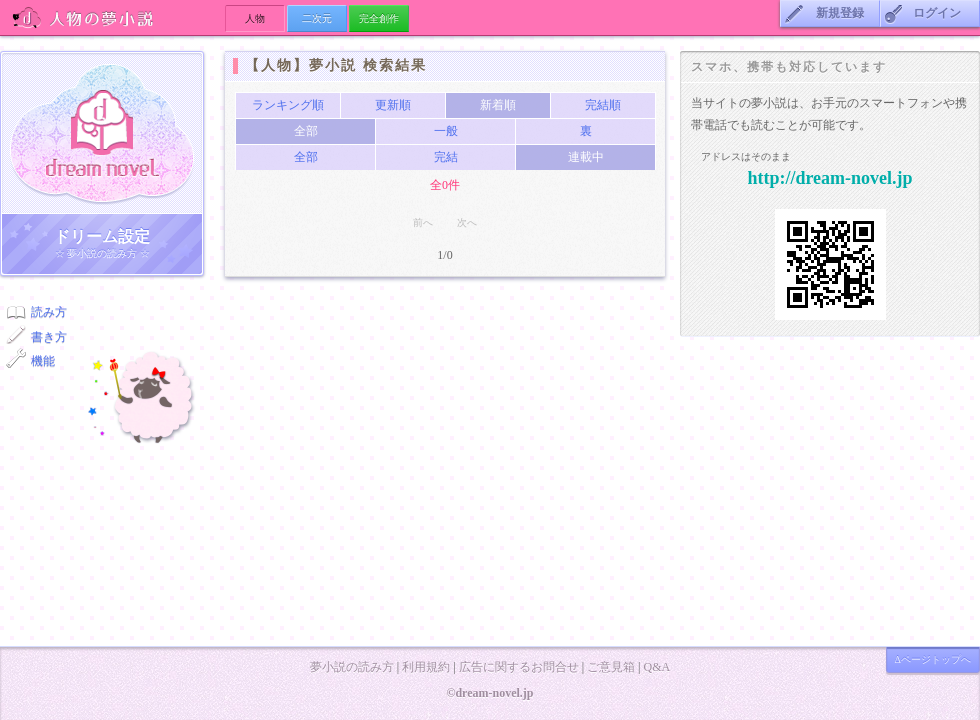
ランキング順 (288, 105)
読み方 (49, 312)
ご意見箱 (611, 667)
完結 (446, 157)
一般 (446, 131)
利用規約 (426, 667)
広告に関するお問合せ (519, 667)
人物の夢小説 (112, 17)
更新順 (393, 105)
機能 (43, 361)
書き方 (49, 337)
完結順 (603, 105)
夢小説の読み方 (352, 667)
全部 (306, 157)
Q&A (656, 667)
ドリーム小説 (102, 133)
